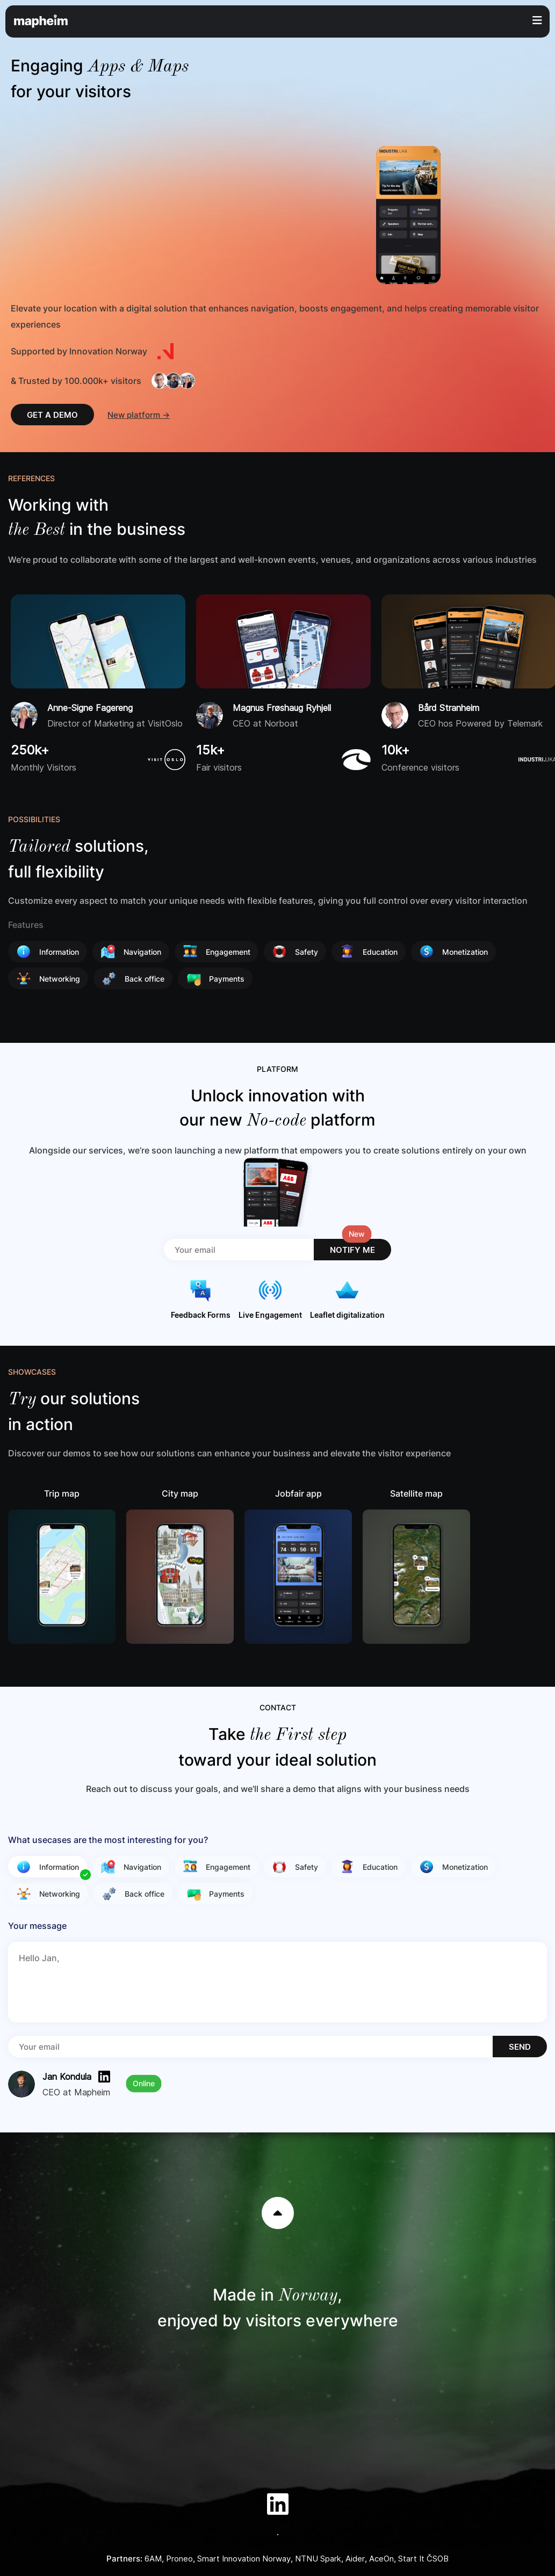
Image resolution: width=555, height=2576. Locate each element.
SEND (520, 2047)
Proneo (179, 2558)
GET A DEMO (52, 415)
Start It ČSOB (423, 2558)
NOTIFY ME (352, 1250)
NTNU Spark (318, 2558)
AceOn (381, 2558)
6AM (153, 2558)
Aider (355, 2558)
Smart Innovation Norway (244, 2558)
